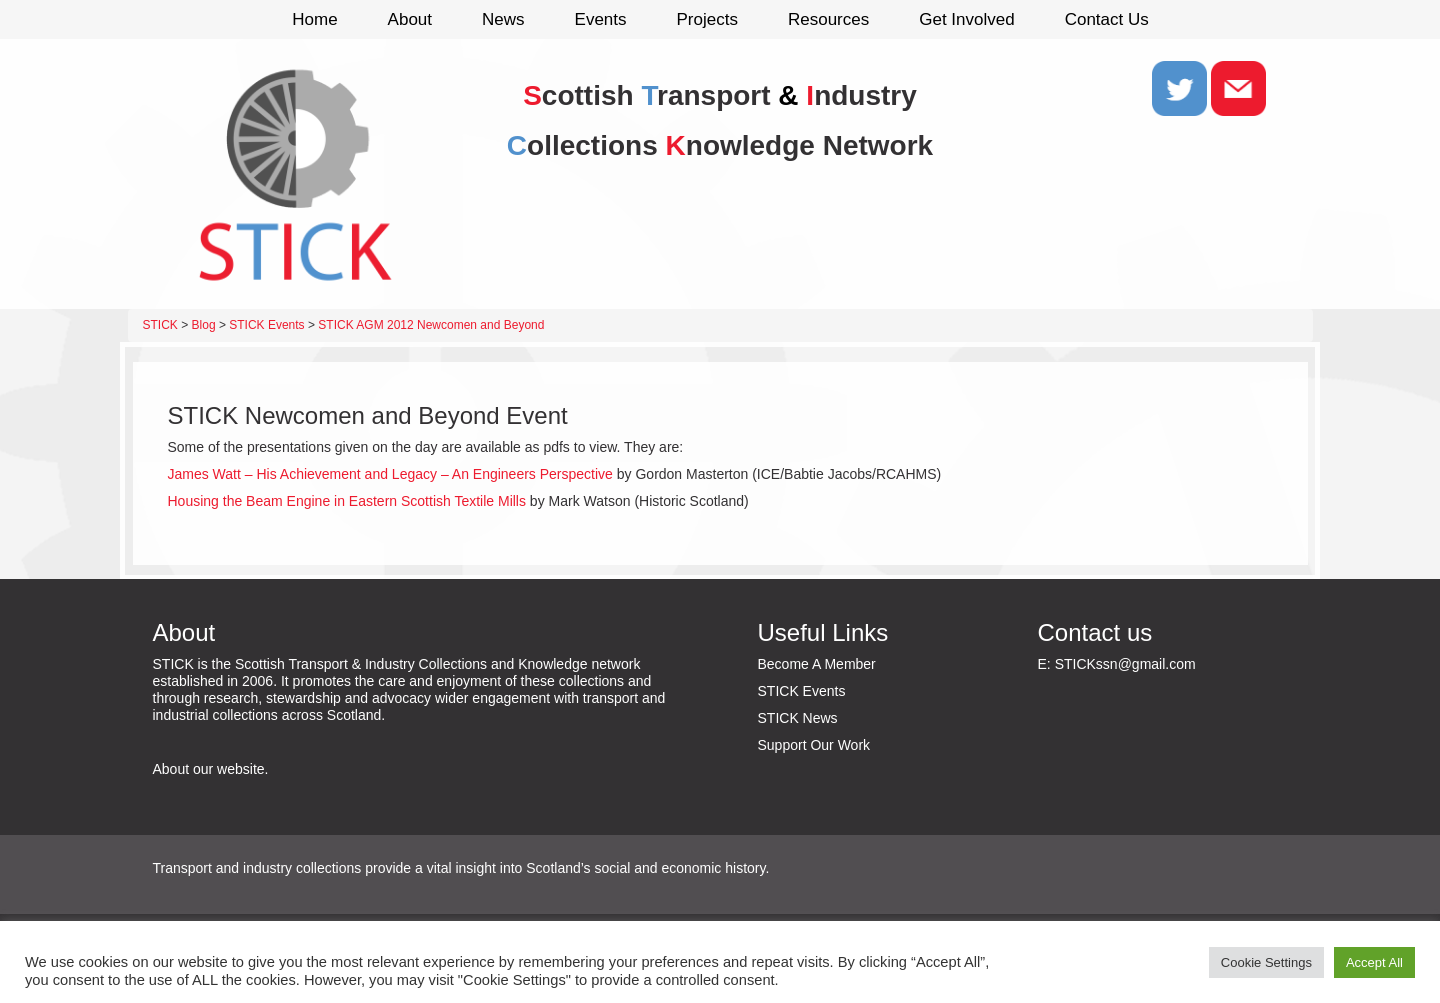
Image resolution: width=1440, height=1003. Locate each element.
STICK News (798, 718)
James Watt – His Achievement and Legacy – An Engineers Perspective (390, 474)
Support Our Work (814, 745)
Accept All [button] (1374, 962)
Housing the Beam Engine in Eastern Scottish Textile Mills (347, 501)
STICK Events (802, 691)
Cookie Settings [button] (1266, 962)
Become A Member (817, 664)
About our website (209, 769)
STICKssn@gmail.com (1125, 664)
